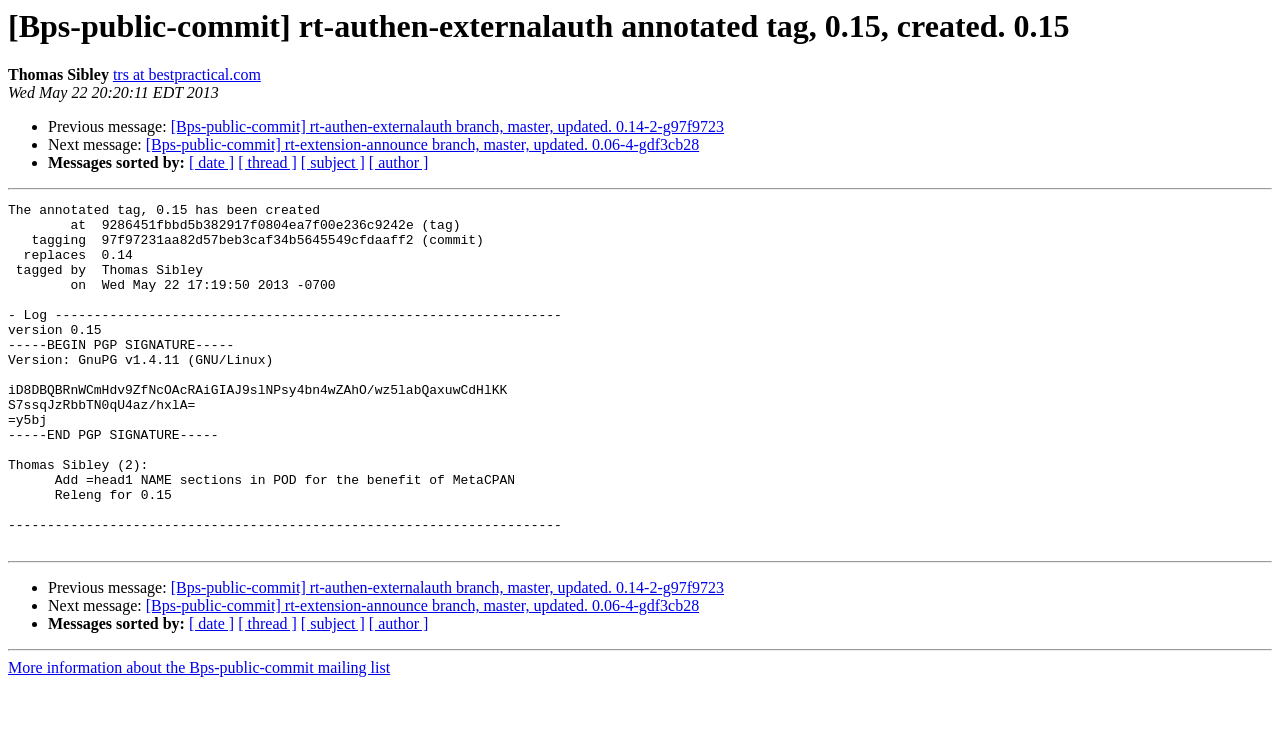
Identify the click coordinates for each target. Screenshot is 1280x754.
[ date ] (211, 162)
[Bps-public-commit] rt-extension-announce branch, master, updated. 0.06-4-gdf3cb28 (422, 144)
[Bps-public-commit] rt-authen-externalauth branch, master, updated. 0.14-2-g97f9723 (447, 126)
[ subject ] (333, 162)
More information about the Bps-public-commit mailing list (199, 736)
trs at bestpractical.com (187, 74)
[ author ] (399, 162)
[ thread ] (267, 162)
